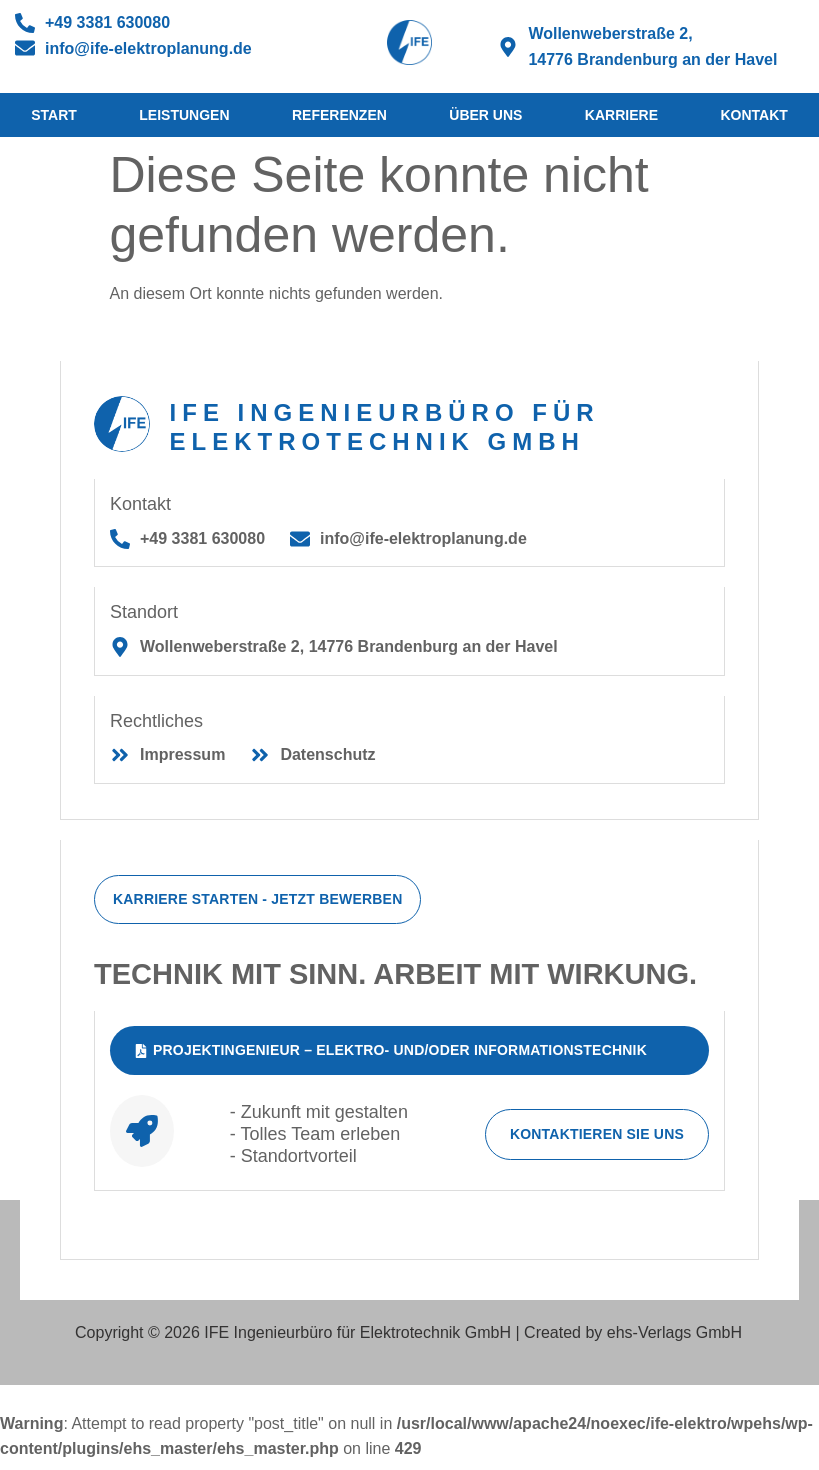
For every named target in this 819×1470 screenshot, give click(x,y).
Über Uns (485, 115)
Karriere (621, 115)
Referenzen (339, 115)
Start (54, 115)
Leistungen (184, 115)
